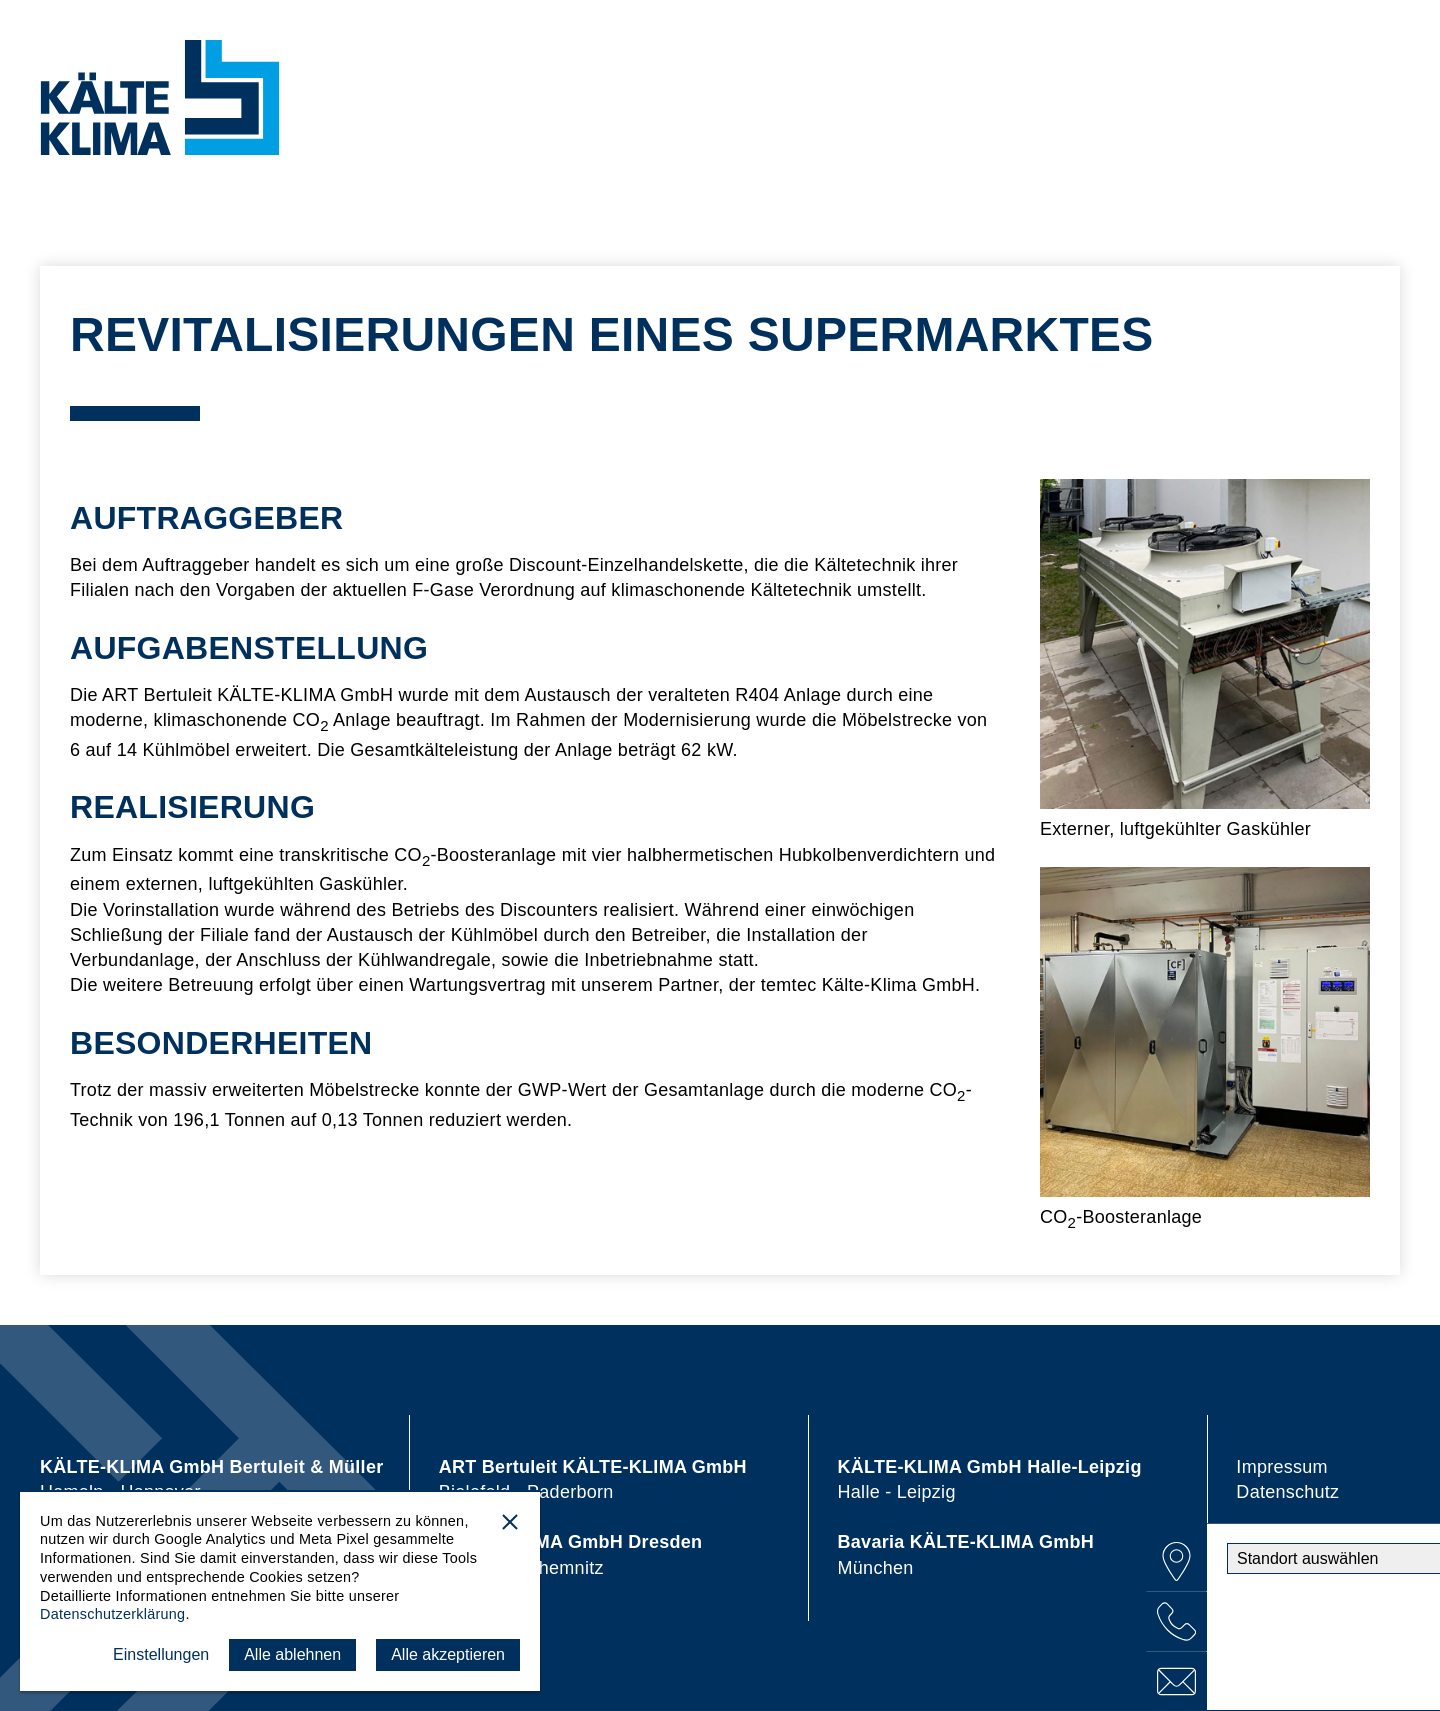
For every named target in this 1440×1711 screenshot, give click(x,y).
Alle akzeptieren (448, 1654)
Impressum (1281, 1467)
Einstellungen (161, 1654)
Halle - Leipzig (990, 1479)
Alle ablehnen (292, 1654)
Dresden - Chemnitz (570, 1554)
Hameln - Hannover (211, 1479)
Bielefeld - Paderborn (593, 1479)
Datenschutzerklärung (112, 1614)
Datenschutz (1287, 1492)
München (966, 1554)
